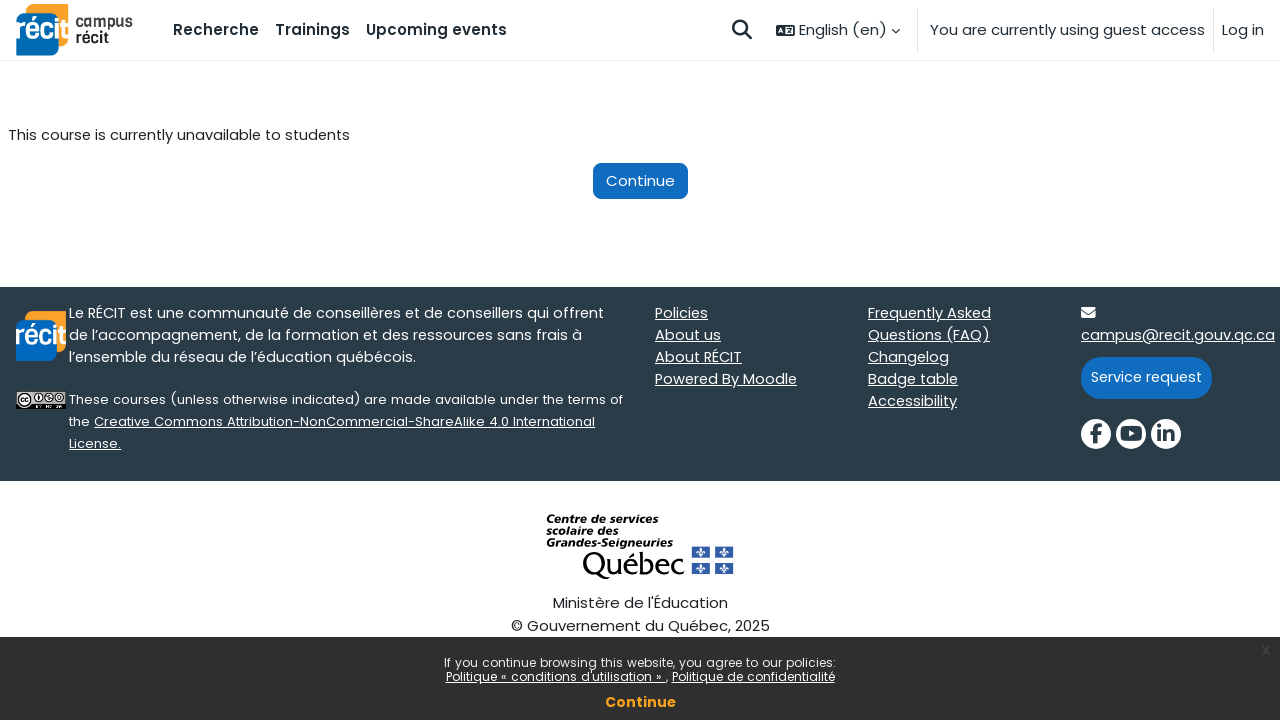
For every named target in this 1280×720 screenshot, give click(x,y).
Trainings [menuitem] (312, 29)
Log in (1243, 29)
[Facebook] (1096, 437)
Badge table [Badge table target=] (914, 382)
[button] (742, 30)
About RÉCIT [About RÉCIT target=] (700, 359)
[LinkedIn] (1166, 437)
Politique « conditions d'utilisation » (556, 676)
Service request (1149, 379)
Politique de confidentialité (753, 676)
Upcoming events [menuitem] (436, 29)
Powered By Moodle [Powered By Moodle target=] (728, 382)
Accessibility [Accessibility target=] (913, 404)
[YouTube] (1131, 437)
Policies (682, 314)
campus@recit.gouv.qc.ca (1179, 337)
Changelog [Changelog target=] (909, 359)
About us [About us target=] (688, 337)
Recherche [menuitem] (216, 29)
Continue (640, 702)
